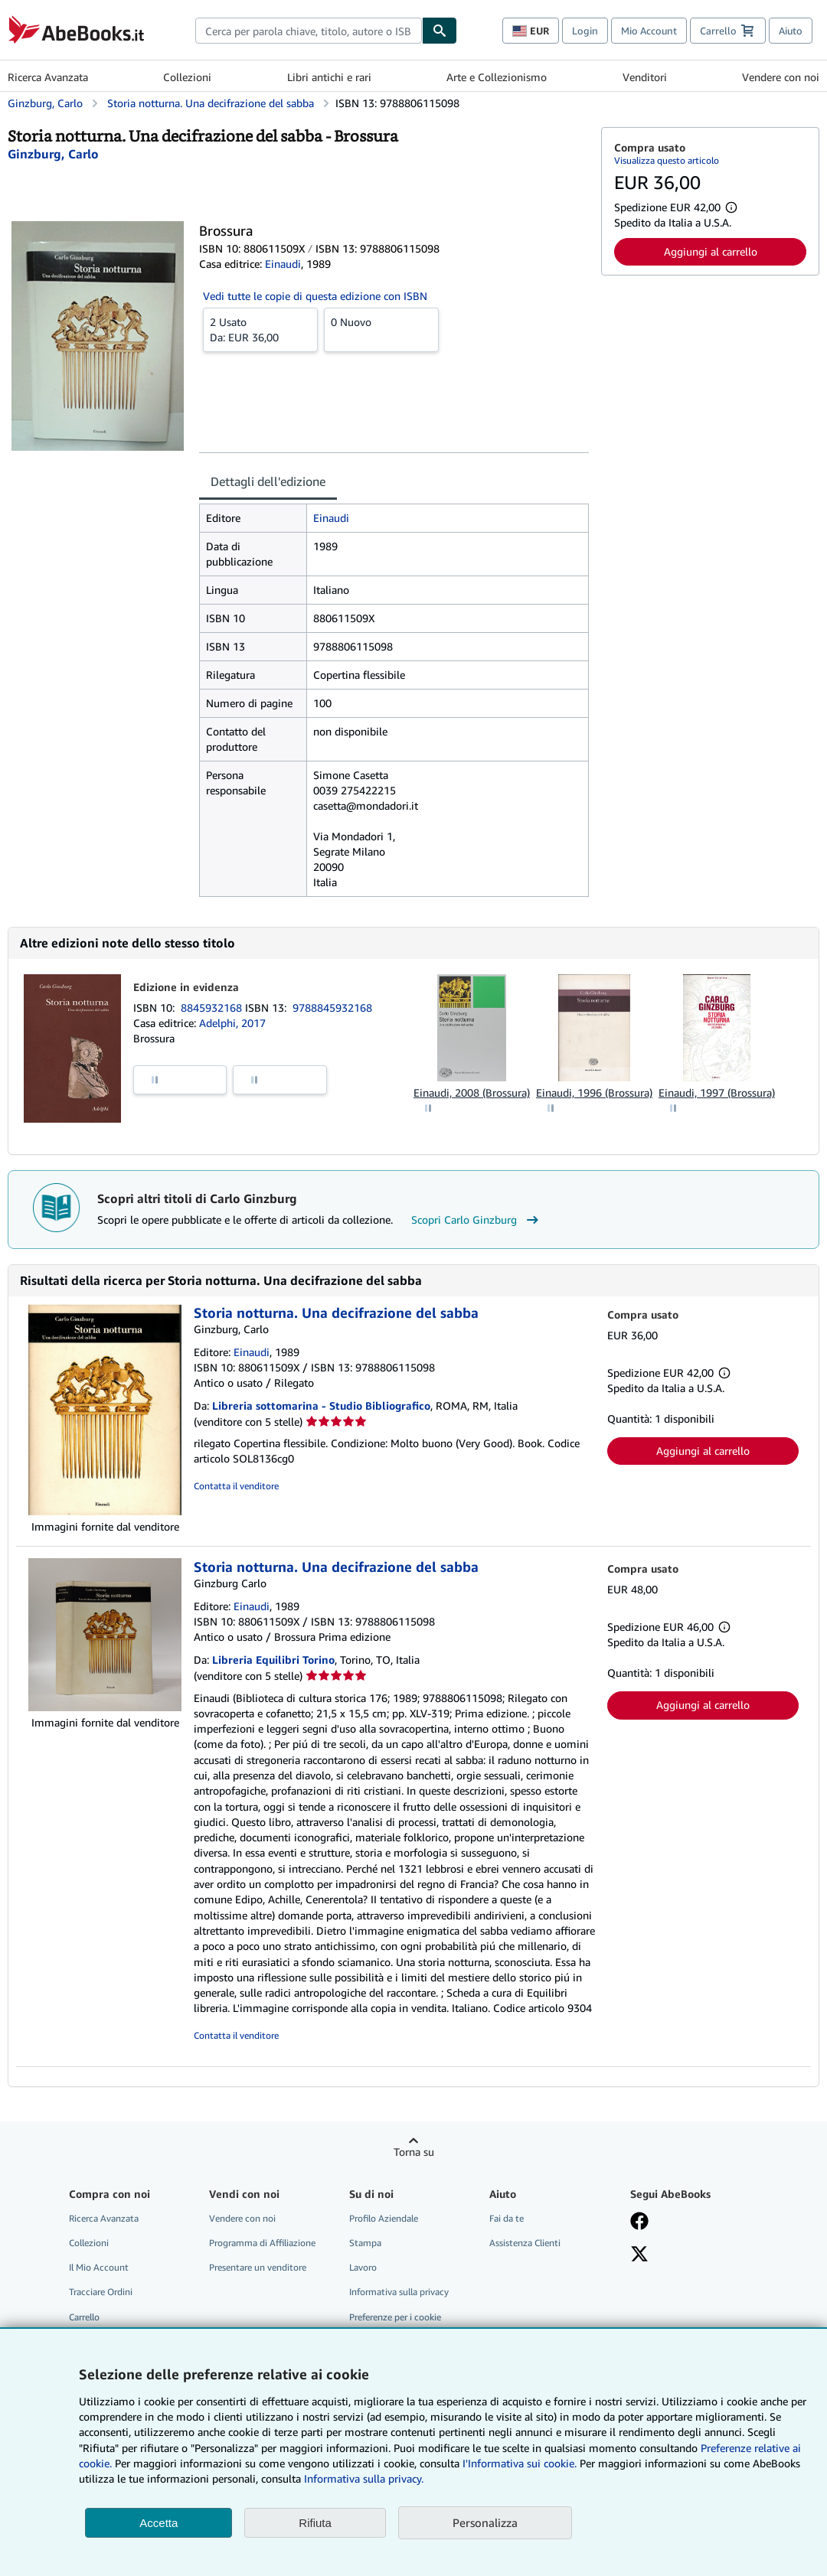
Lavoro (363, 2267)
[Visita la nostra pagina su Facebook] (639, 2222)
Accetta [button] (158, 2522)
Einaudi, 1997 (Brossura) (717, 1092)
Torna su (414, 2151)
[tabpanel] (394, 700)
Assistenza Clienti (525, 2242)
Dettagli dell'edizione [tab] (268, 481)
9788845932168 (332, 1007)
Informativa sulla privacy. (363, 2478)
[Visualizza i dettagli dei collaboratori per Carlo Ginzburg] (53, 153)
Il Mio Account (99, 2267)
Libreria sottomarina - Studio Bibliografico (321, 1405)
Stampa (365, 2242)
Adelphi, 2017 (232, 1022)
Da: (260, 329)
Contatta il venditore (236, 1486)
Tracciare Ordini (100, 2291)
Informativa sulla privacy (399, 2291)
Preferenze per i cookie (395, 2317)
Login (585, 30)
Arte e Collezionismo (496, 76)
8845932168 (213, 1007)
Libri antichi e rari (329, 76)
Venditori (645, 76)
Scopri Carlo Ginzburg (476, 1220)
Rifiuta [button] (315, 2522)
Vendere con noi (780, 76)
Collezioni (187, 76)
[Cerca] (439, 31)
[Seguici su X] (639, 2255)
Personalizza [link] (485, 2522)
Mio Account (649, 30)
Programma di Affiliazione (262, 2242)
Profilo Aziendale (383, 2218)
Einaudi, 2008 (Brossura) (472, 1092)
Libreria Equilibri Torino (273, 1659)
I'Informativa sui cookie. (520, 2463)
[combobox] (308, 31)
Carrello (84, 2317)
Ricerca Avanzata (48, 76)
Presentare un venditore (257, 2267)
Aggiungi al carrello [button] (710, 251)
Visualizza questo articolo (666, 160)
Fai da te (506, 2218)
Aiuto (790, 30)
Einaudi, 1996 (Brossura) (594, 1092)
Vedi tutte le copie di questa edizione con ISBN (315, 295)
